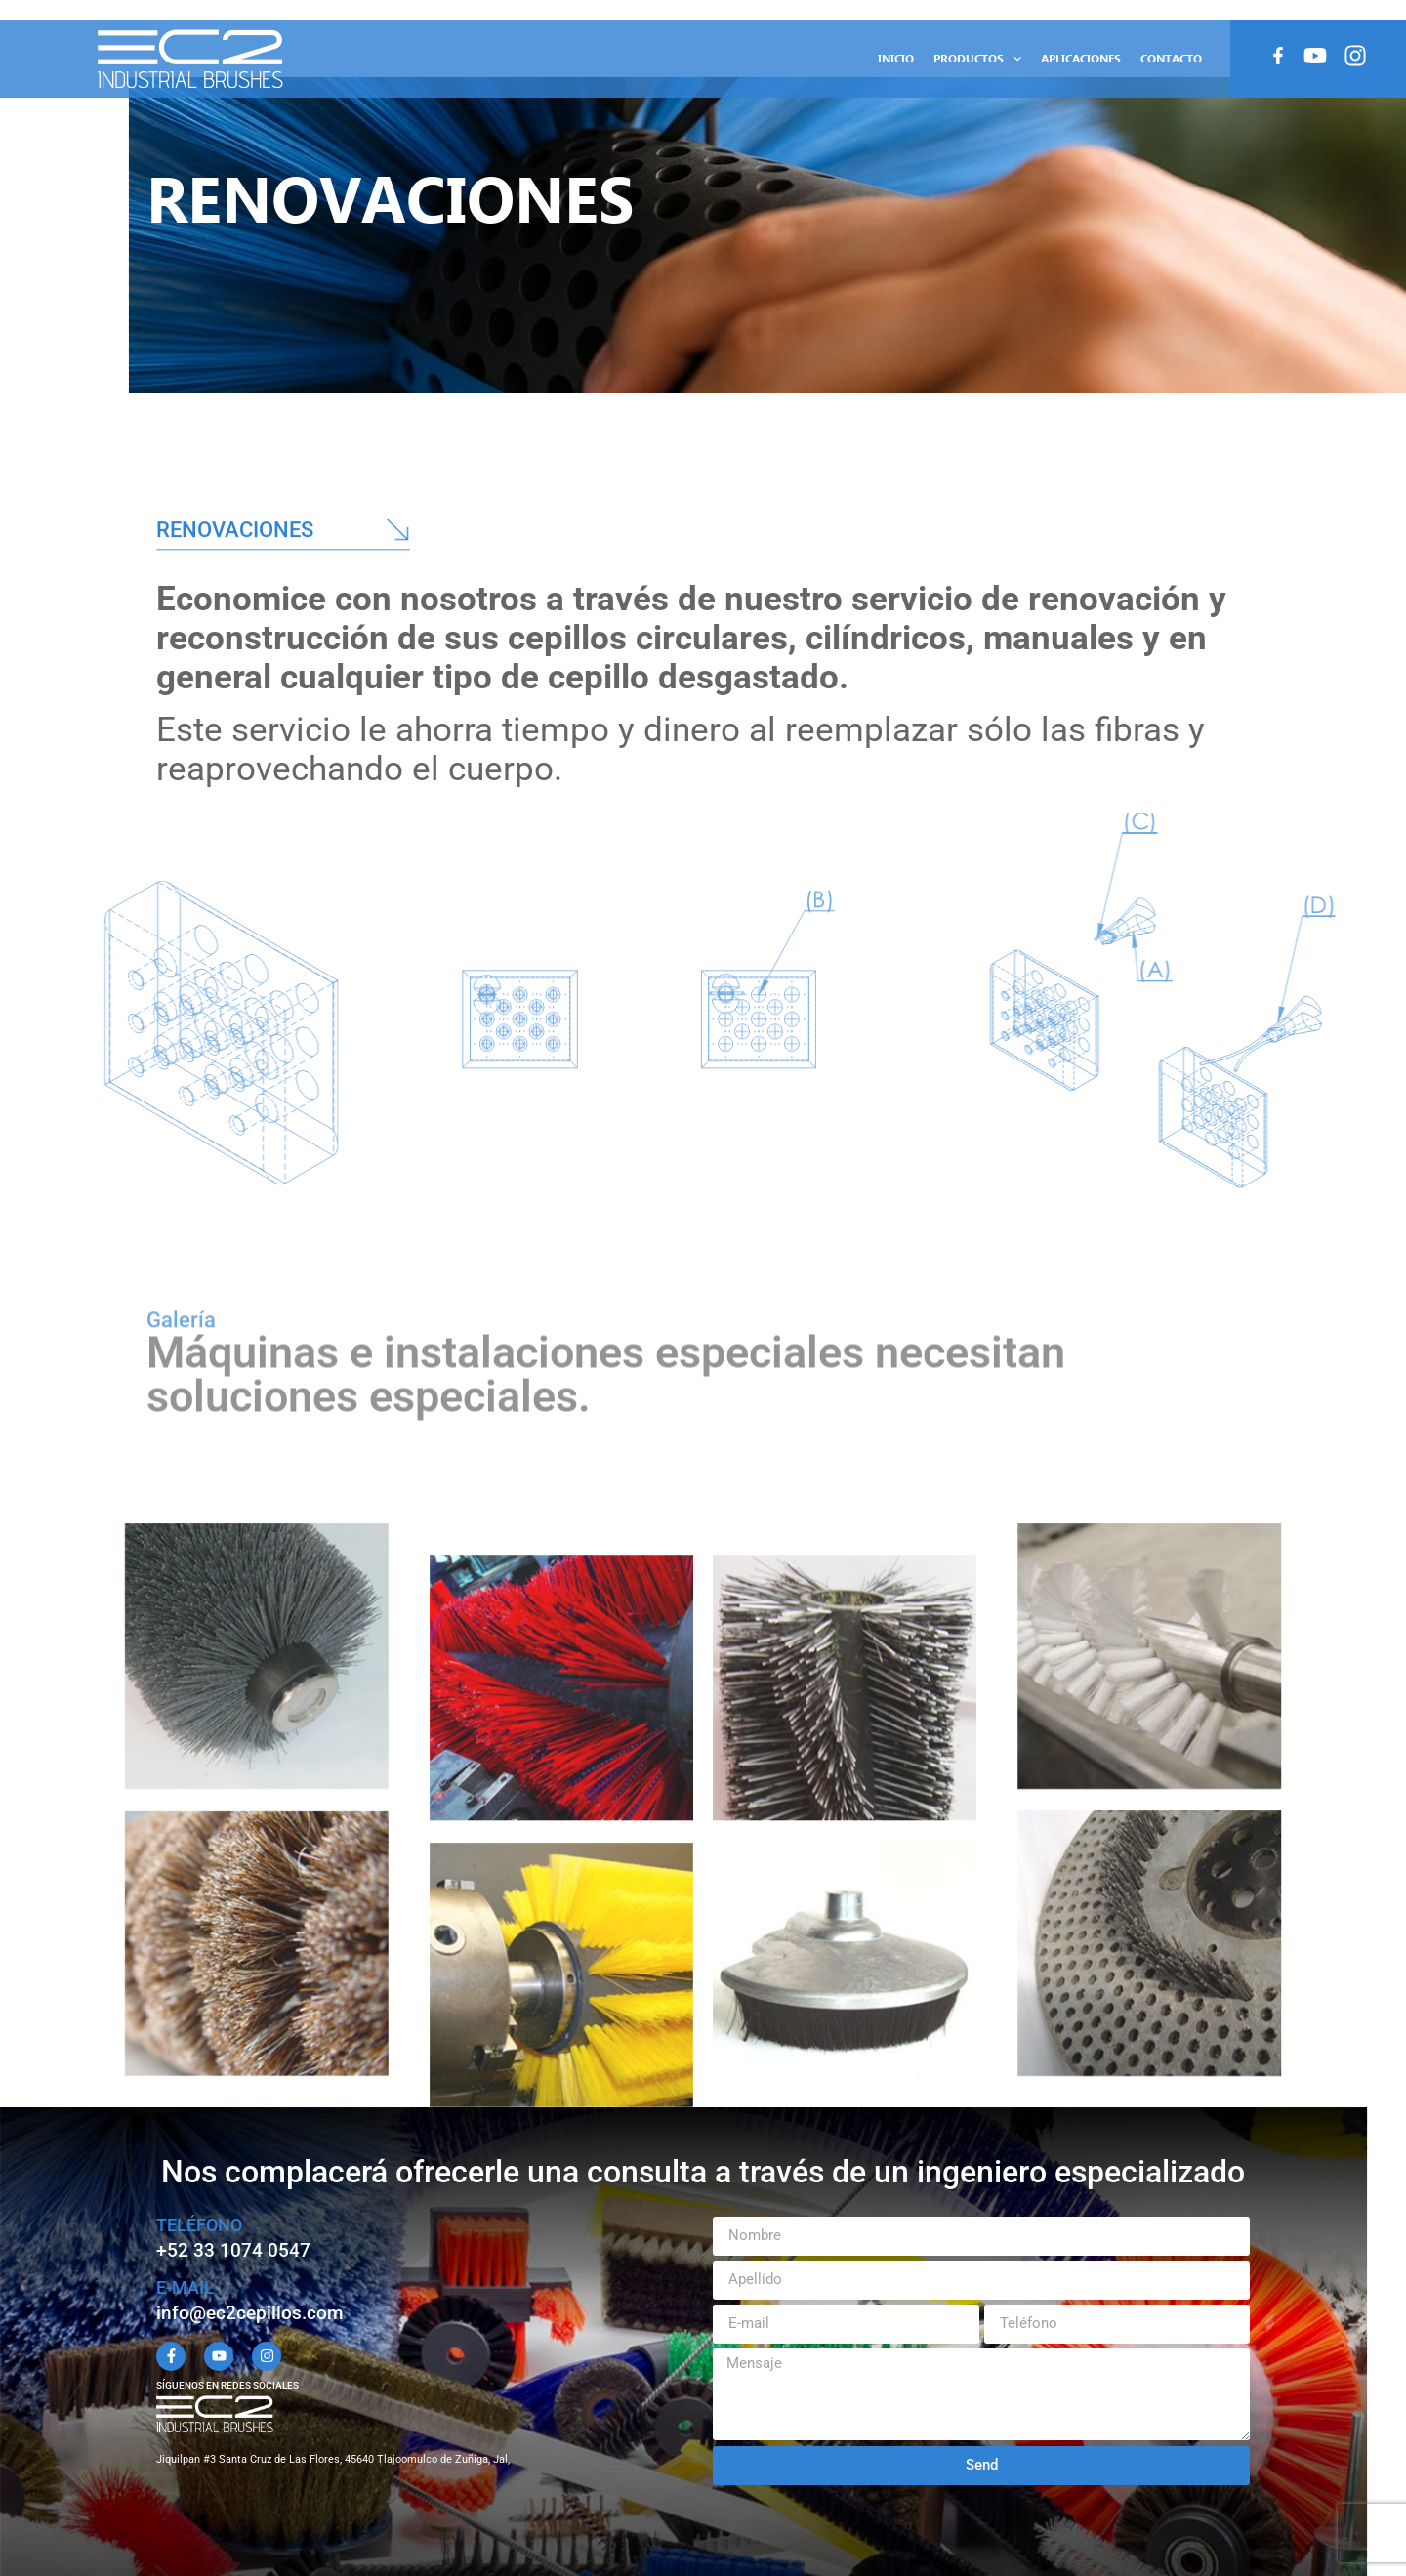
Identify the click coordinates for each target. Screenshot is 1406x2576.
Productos (977, 58)
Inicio (896, 58)
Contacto (1171, 58)
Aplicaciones (1081, 58)
